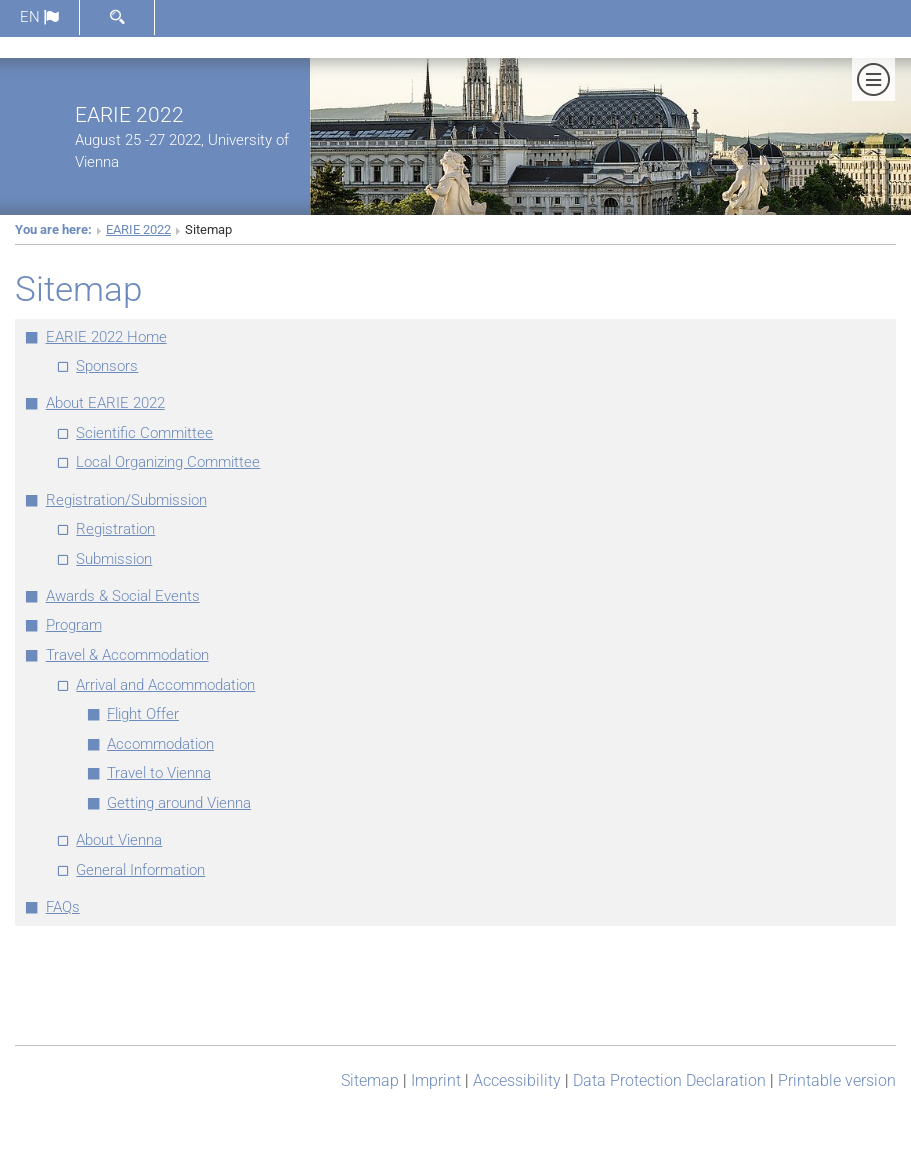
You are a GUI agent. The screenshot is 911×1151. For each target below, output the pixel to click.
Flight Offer (143, 714)
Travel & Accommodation (127, 655)
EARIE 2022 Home (106, 337)
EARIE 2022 (129, 114)
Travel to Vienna (159, 773)
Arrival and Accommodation (165, 685)
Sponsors (107, 366)
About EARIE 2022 (105, 403)
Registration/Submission (126, 500)
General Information (140, 870)
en (39, 17)
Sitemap (370, 1080)
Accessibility (517, 1080)
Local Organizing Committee (168, 462)
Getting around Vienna (179, 803)
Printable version (837, 1080)
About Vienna (119, 840)
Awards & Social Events (123, 596)
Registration (115, 529)
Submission (114, 559)
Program (74, 625)
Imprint (436, 1080)
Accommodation (160, 744)
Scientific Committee (144, 433)
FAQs (63, 907)
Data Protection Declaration (669, 1080)
